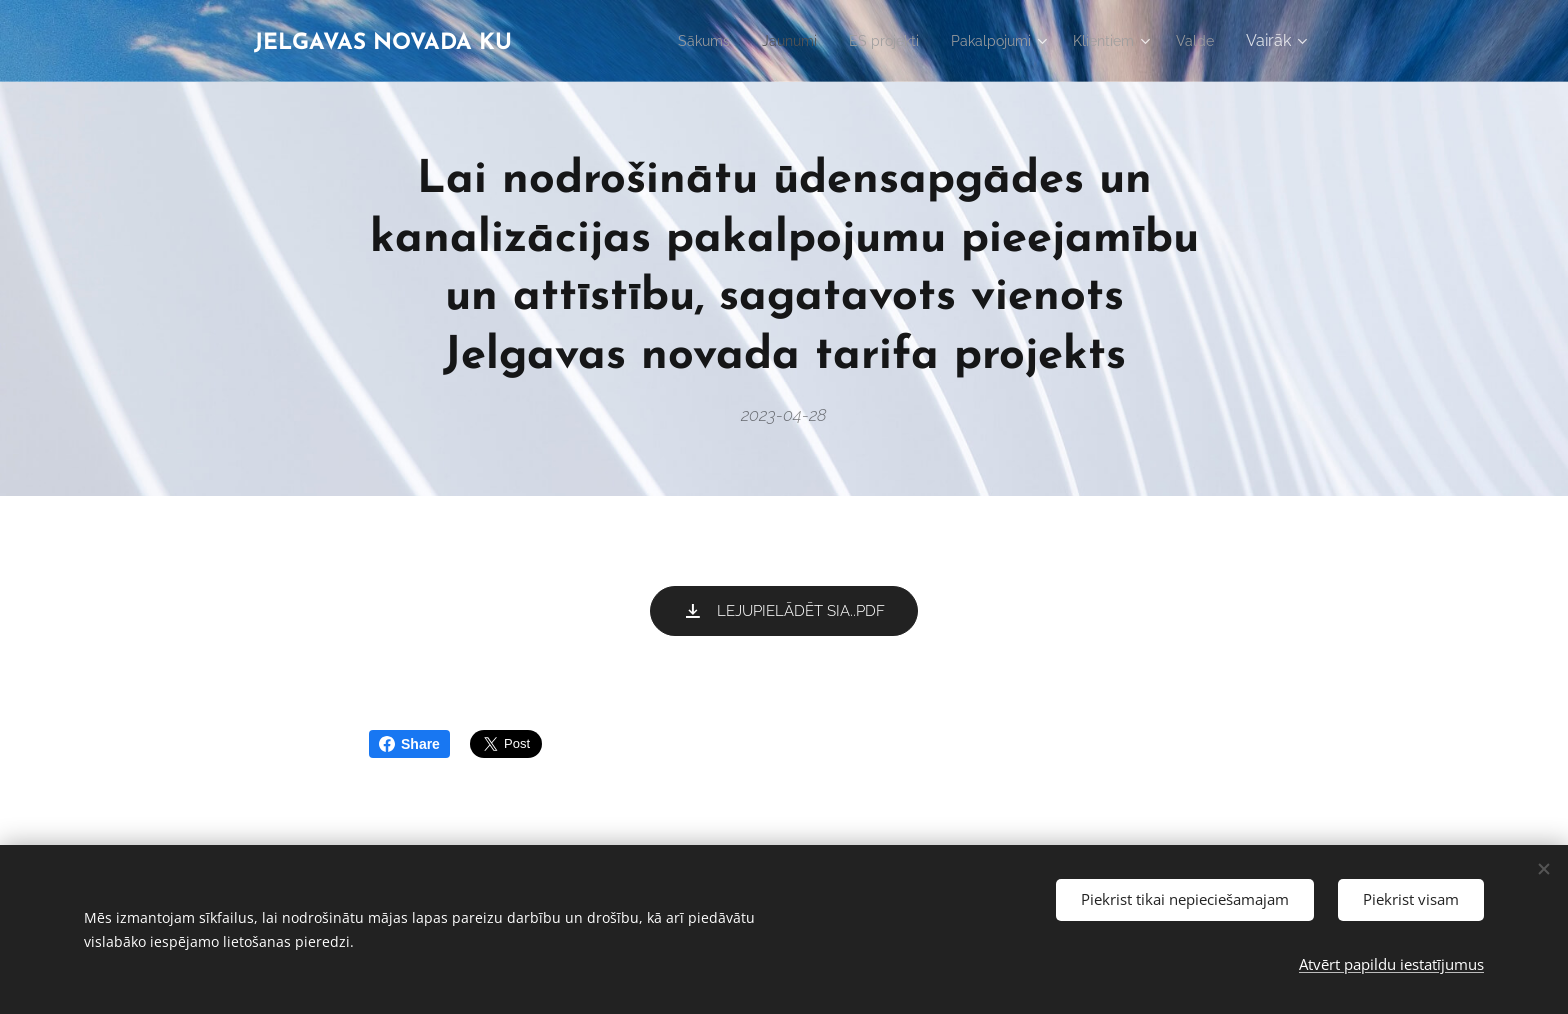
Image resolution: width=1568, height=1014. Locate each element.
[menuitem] (665, 41)
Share (409, 744)
